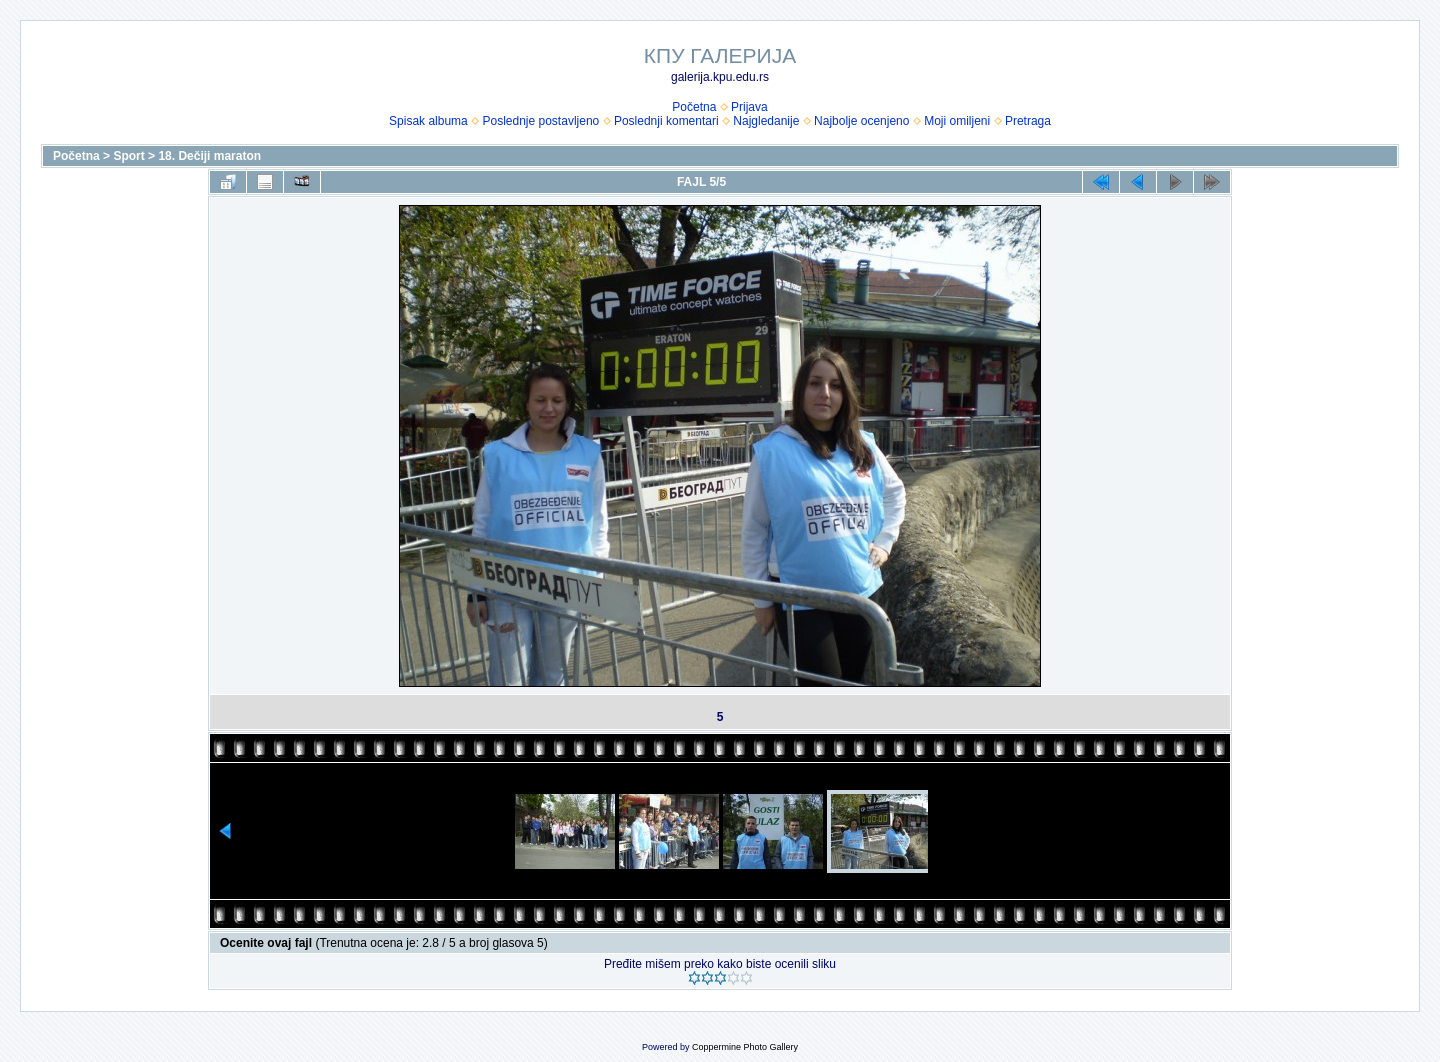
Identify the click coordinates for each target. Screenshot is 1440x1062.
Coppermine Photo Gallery (745, 1047)
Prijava (749, 107)
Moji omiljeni (957, 121)
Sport (128, 156)
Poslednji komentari (666, 121)
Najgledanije (766, 121)
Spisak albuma (428, 121)
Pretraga (1028, 121)
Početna (694, 107)
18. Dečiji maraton (209, 156)
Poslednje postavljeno (540, 121)
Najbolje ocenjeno (861, 121)
